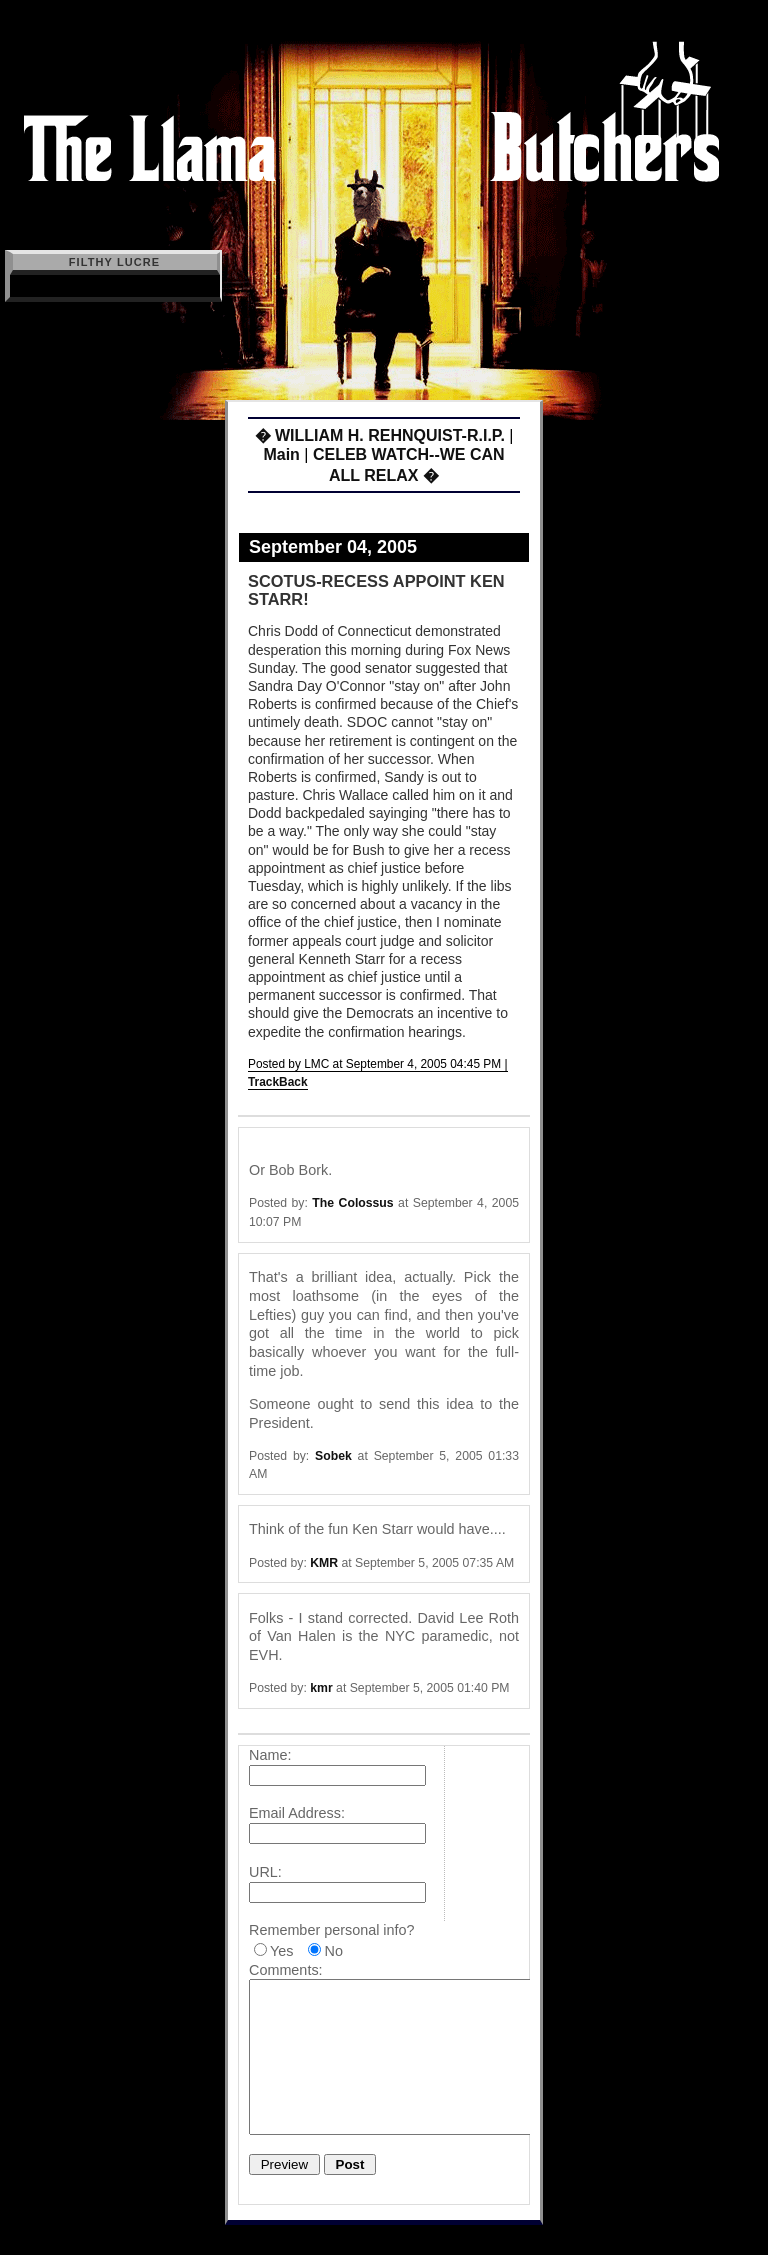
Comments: (286, 1970)
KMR (324, 1563)
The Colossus (352, 1203)
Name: (270, 1755)
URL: (265, 1872)
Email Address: (297, 1813)
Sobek (333, 1456)
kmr (321, 1688)
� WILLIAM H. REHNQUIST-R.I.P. (380, 435)
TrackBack (278, 1082)
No (333, 1951)
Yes (281, 1951)
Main (281, 454)
